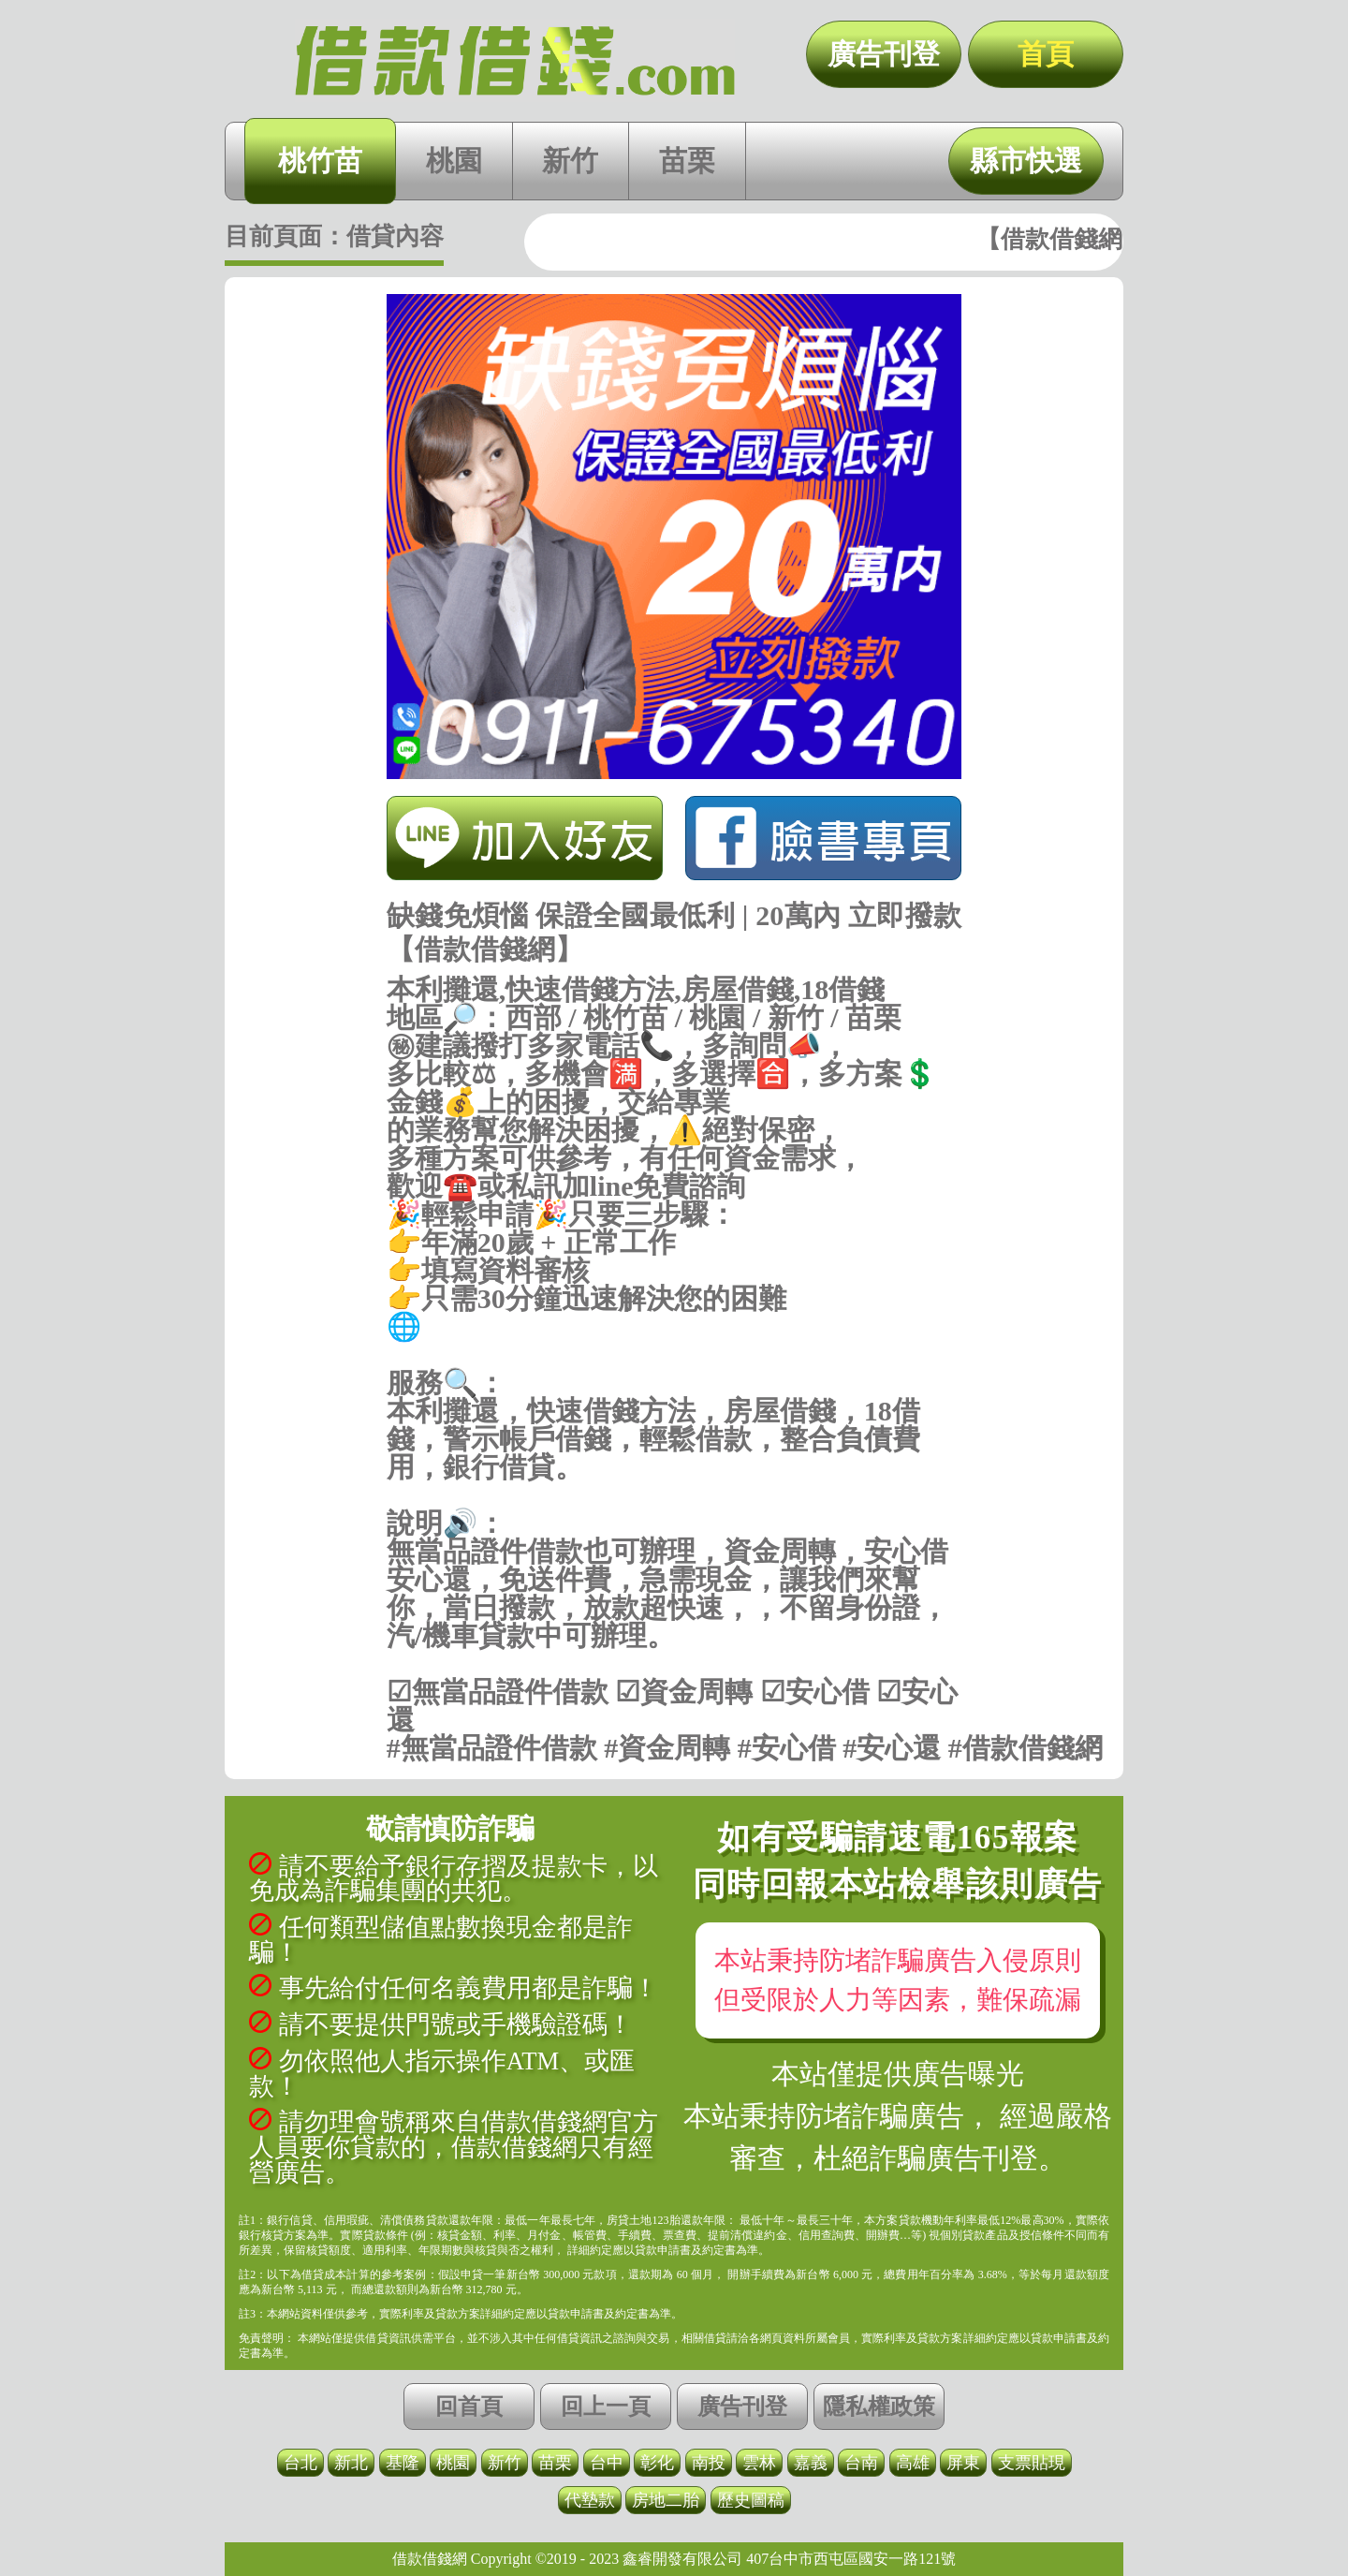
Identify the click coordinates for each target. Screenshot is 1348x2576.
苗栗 (687, 160)
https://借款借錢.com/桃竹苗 (674, 1355)
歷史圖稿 (750, 2500)
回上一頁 (606, 2406)
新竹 (570, 160)
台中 (606, 2462)
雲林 (759, 2462)
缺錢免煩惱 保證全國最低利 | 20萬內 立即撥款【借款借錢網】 (515, 61)
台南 (861, 2462)
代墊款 (589, 2500)
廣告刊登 (884, 53)
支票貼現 (1031, 2462)
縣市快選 (1026, 160)
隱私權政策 (879, 2406)
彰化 (657, 2462)
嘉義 (811, 2462)
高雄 (913, 2462)
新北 (351, 2462)
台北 (300, 2462)
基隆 (402, 2462)
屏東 (963, 2462)
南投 (708, 2462)
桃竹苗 (320, 160)
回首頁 (469, 2406)
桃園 (454, 160)
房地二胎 (665, 2500)
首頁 (1046, 53)
